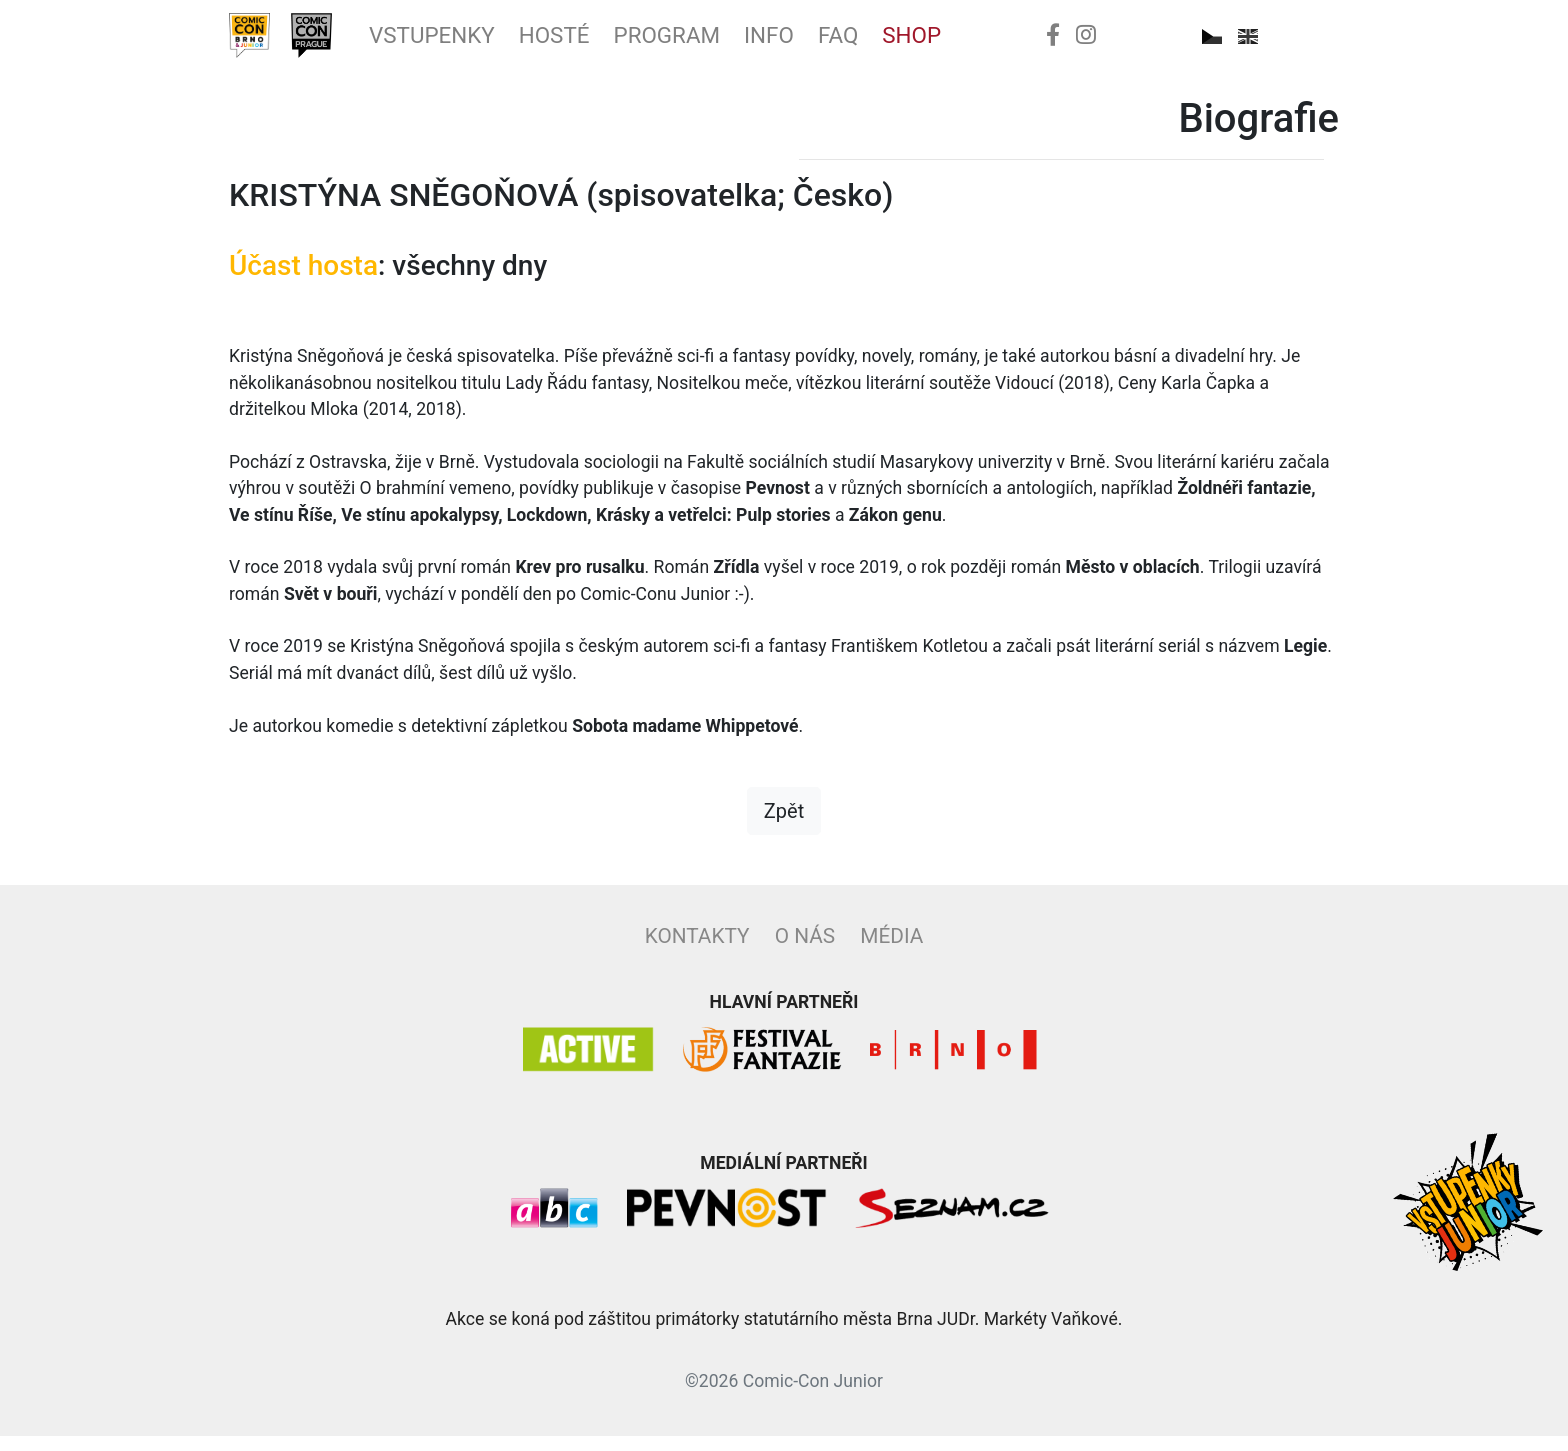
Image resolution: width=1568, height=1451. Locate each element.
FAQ (945, 43)
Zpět (784, 826)
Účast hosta (303, 280)
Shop (1029, 43)
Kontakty (697, 951)
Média (891, 951)
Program (747, 43)
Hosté (616, 43)
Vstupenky (472, 43)
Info (866, 43)
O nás (805, 951)
